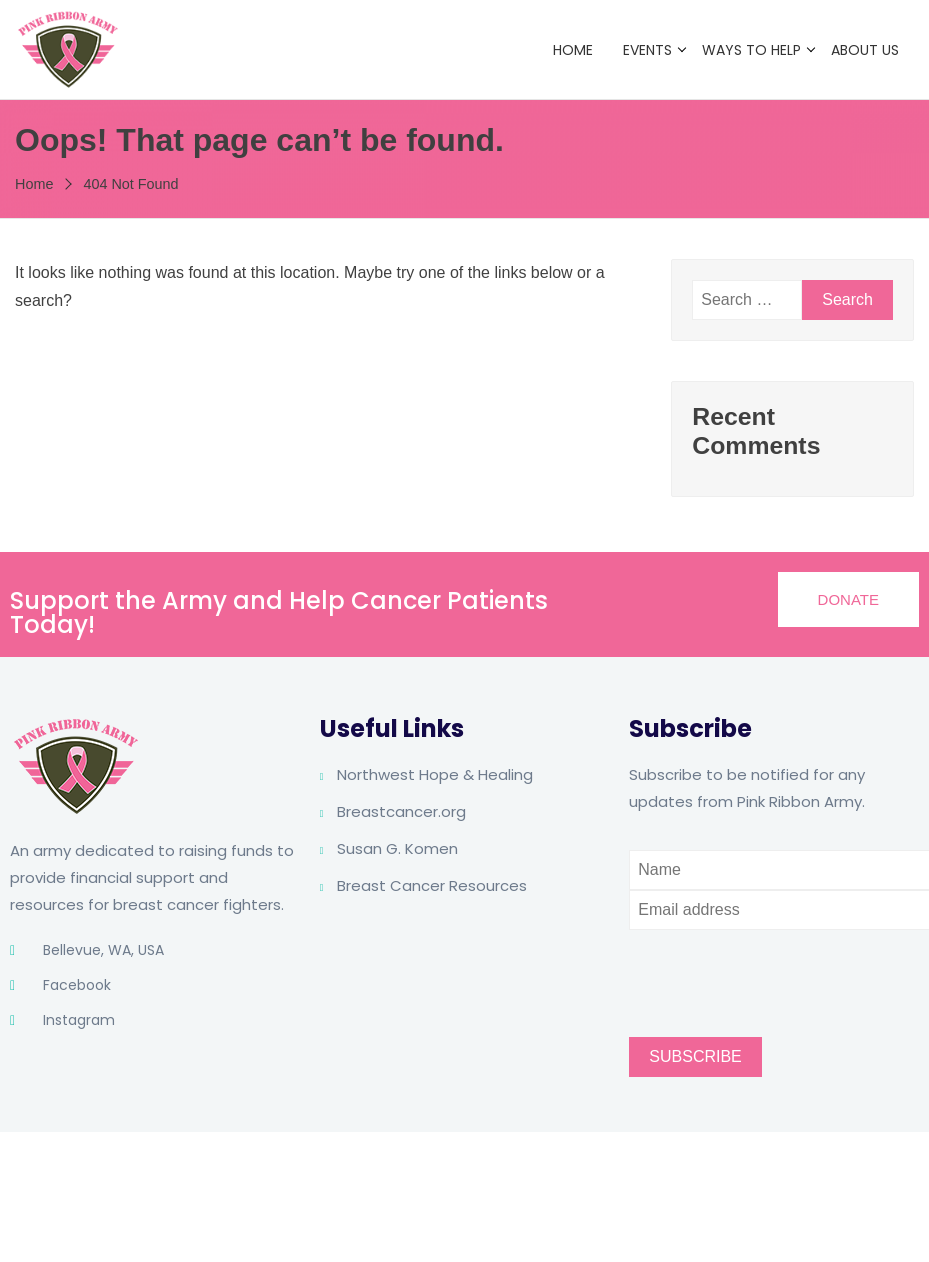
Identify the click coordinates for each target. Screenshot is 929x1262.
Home (573, 50)
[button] (848, 599)
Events (647, 50)
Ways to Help (751, 50)
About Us (865, 50)
